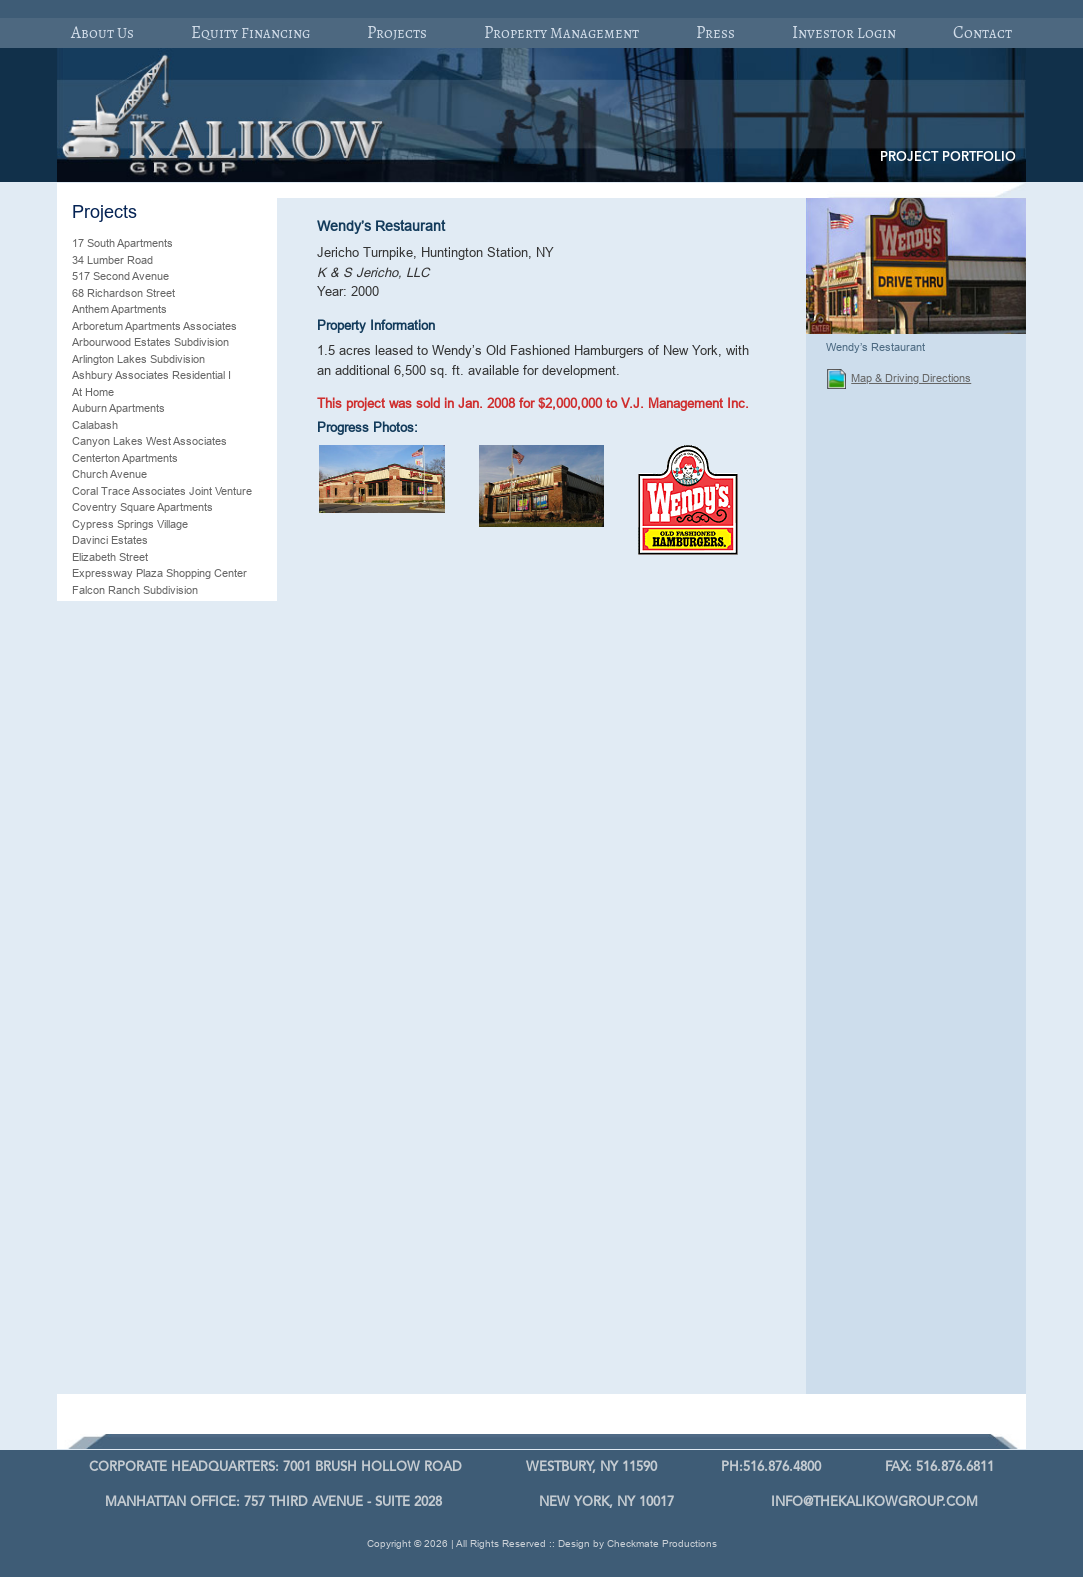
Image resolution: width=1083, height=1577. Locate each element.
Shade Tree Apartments (129, 1068)
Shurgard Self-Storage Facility (144, 1101)
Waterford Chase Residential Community (141, 1225)
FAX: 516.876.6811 (939, 1467)
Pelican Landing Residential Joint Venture (151, 1010)
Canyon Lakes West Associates (149, 441)
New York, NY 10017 (606, 1502)
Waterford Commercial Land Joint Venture (153, 1258)
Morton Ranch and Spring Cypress (156, 920)
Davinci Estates (110, 540)
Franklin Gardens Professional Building (166, 689)
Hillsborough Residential (130, 722)
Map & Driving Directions (899, 379)
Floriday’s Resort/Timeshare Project (159, 656)
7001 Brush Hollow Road (275, 1467)
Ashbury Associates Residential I (151, 375)
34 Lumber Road (112, 260)
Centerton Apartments (125, 458)
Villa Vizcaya (102, 1184)
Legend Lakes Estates (126, 771)
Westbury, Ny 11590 (591, 1467)
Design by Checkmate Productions (637, 1543)
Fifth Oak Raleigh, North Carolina (152, 639)
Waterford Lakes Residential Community (140, 1291)
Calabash (95, 425)
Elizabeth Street (110, 557)
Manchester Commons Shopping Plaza (166, 837)
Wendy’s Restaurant (121, 1316)
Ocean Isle (98, 936)
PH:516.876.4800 (771, 1467)
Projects (397, 32)
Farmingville (101, 606)
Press (715, 32)
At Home (93, 392)
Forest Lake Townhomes (132, 672)
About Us (102, 32)
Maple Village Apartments (132, 854)
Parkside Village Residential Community (138, 977)
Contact (982, 32)
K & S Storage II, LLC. (125, 755)
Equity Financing (250, 32)
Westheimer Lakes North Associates (160, 1349)
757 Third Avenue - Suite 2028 (273, 1502)
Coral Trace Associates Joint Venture (162, 491)
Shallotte (92, 1085)
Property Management (561, 32)
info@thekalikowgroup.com (874, 1502)
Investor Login (844, 32)
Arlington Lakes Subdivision (138, 359)
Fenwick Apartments (121, 623)
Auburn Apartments (118, 408)
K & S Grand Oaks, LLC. (132, 738)
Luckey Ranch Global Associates (152, 804)
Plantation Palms (112, 1035)
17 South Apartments (122, 243)
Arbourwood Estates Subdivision (150, 342)
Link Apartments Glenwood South (152, 788)
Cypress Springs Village (130, 524)
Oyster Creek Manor (122, 953)
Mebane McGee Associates (139, 887)
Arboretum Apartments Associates (154, 326)
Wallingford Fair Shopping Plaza (148, 1200)
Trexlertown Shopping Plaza (140, 1167)
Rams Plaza (101, 1052)
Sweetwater (100, 1151)
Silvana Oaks (104, 1118)
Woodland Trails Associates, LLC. (153, 1365)
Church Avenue (109, 474)
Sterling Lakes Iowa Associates (147, 1134)
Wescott (92, 1332)
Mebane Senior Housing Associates (158, 903)
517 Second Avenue (120, 276)
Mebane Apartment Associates (145, 870)
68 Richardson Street (123, 293)
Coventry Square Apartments (142, 507)
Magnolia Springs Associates (141, 821)
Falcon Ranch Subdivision (135, 590)
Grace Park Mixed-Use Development (162, 705)
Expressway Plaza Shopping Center (159, 573)
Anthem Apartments (119, 309)
